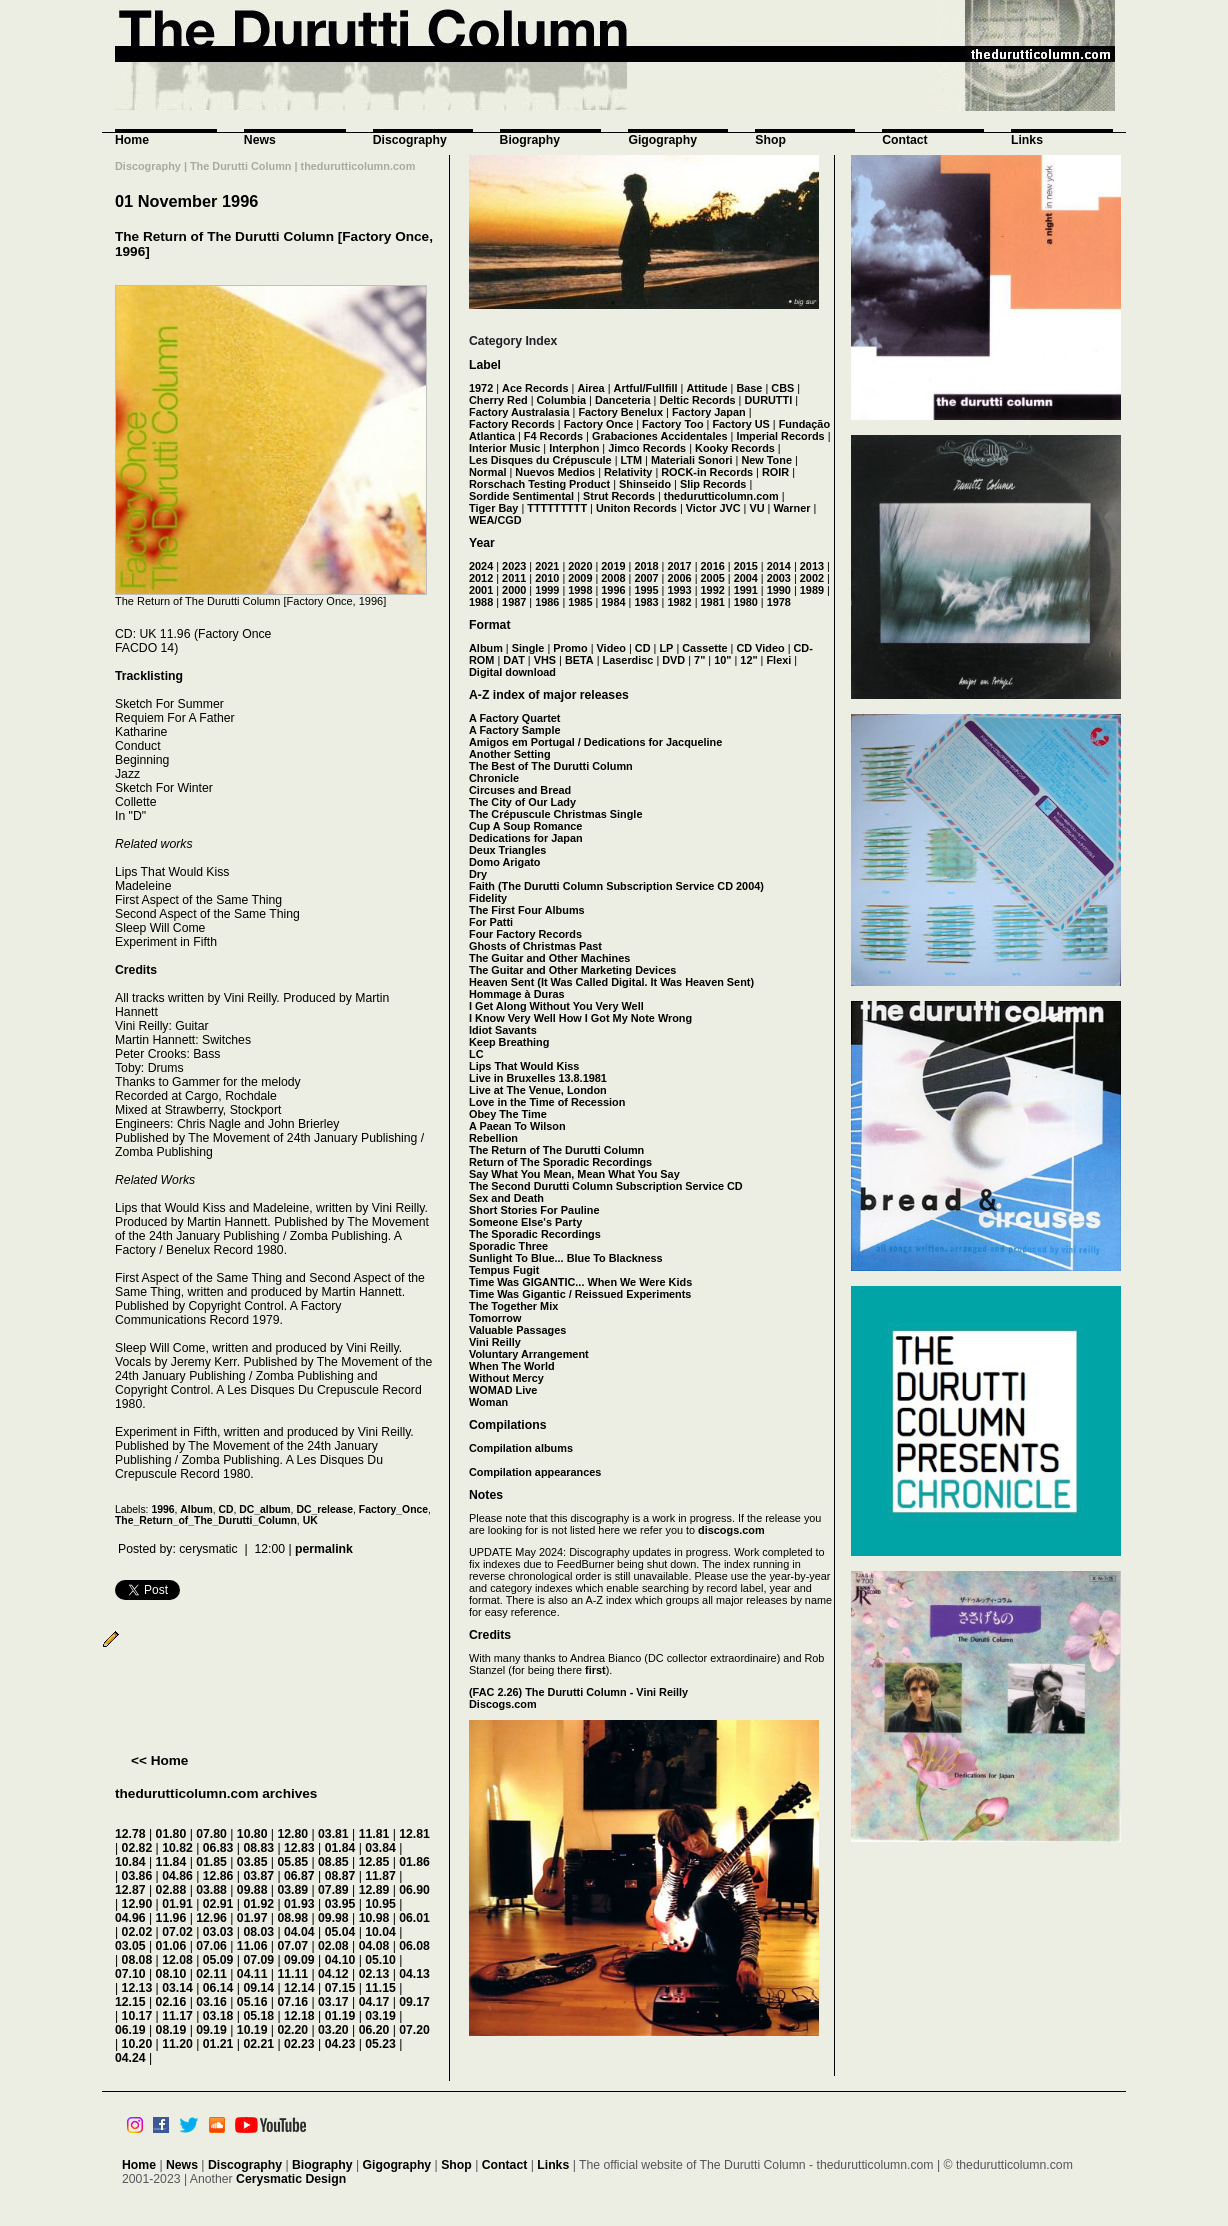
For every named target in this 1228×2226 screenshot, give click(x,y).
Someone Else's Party (525, 1222)
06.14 (218, 1988)
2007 (646, 578)
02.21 (258, 2044)
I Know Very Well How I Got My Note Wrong (580, 1018)
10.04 (380, 1932)
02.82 (137, 1848)
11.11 (292, 1974)
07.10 (130, 1974)
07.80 (211, 1834)
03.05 (130, 1946)
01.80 (171, 1834)
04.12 (333, 1974)
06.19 (130, 2030)
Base (749, 388)
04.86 (177, 1876)
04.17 (374, 2002)
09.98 (333, 1918)
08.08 (137, 1960)
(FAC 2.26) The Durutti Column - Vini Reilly (578, 1692)
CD (225, 1509)
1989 (812, 590)
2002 (812, 578)
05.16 (252, 2002)
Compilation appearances (535, 1472)
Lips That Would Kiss (524, 1066)
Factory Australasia (519, 412)
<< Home (159, 1760)
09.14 (258, 1988)
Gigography (662, 140)
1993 (679, 590)
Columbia (562, 400)
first (595, 1670)
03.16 (211, 2002)
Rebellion (493, 1138)
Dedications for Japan (526, 838)
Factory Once (599, 424)
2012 (481, 578)
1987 (514, 602)
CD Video (760, 648)
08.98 (292, 1918)
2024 (481, 566)
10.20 (137, 2044)
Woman (488, 1402)
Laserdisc (628, 660)
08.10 (171, 1974)
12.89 (374, 1890)
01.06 (171, 1946)
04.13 (414, 1974)
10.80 (252, 1834)
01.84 (340, 1848)
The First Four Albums (527, 910)
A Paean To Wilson (517, 1126)
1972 (481, 388)
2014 (779, 566)
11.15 (380, 1988)
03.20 (333, 2030)
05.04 (340, 1932)
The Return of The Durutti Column (556, 1150)
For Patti (491, 922)
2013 (812, 566)
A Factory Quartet (514, 718)
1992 (713, 590)
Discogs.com (503, 1704)
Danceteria (623, 400)
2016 (713, 566)
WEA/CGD (495, 520)
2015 (746, 566)
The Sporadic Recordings (535, 1234)
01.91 (177, 1904)
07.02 (177, 1932)
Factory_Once (393, 1509)
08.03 (258, 1932)
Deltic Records (697, 400)
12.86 (218, 1876)
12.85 (374, 1862)
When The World (512, 1366)
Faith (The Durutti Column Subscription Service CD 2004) (616, 886)
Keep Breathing (509, 1042)
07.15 (340, 1988)
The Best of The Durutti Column (551, 766)
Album (196, 1509)
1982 (679, 602)
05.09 (218, 1960)
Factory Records (512, 424)
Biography (530, 140)
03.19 (380, 2016)
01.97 (252, 1918)
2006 (679, 578)
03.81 (333, 1834)
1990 (779, 590)
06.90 (414, 1890)
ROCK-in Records (707, 472)
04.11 (252, 1974)
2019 (613, 566)
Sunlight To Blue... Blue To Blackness (566, 1258)
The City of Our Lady (522, 802)
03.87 (258, 1876)
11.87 (380, 1876)
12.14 (299, 1988)
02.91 (218, 1904)
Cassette (704, 648)
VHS (545, 660)
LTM (632, 460)
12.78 (130, 1834)
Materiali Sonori (692, 460)
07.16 (292, 2002)
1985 (580, 602)
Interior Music (504, 448)
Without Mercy (506, 1378)
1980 (746, 602)
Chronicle (494, 778)
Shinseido (645, 484)
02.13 (374, 1974)
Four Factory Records (525, 934)
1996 (162, 1509)
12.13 (137, 1988)
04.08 (374, 1946)
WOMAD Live (503, 1390)
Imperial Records (780, 436)
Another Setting (510, 754)
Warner (791, 508)
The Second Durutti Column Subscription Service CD (606, 1186)
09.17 (414, 2002)
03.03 (218, 1932)
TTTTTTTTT (557, 508)
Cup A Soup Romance (525, 826)
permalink (324, 1549)
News (260, 140)
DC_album (264, 1509)
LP (666, 648)
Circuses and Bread (520, 790)
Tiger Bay (493, 508)
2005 (713, 578)
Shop (770, 140)
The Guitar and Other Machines (549, 958)
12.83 (299, 1848)
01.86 (414, 1862)
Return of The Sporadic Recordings (560, 1162)
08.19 (171, 2030)
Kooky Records (735, 448)
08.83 (258, 1848)
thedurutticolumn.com (721, 496)
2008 (613, 578)
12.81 (414, 1834)
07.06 (211, 1946)
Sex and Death (506, 1198)
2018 (646, 566)
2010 (547, 578)
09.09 (299, 1960)
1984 (613, 602)
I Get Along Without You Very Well (556, 1006)
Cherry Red (498, 400)
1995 (646, 590)
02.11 (211, 1974)
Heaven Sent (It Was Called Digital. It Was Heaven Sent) (611, 982)
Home (132, 140)
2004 (746, 578)
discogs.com (731, 1530)
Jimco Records (647, 448)
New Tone (766, 460)
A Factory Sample (514, 730)
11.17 (177, 2016)
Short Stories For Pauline (534, 1210)
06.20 (374, 2030)
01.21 (218, 2044)
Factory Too (672, 424)
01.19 (340, 2016)
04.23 (340, 2044)
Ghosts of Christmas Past (535, 946)
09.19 (211, 2030)
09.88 (252, 1890)
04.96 (130, 1918)
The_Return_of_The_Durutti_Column (206, 1520)
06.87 (299, 1876)
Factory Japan (709, 412)
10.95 (380, 1904)
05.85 (292, 1862)
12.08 (177, 1960)
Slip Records (713, 484)
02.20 (292, 2030)
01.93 (299, 1904)
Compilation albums (521, 1448)
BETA (579, 660)
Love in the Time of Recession (547, 1102)
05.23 (380, 2044)
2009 (580, 578)
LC (476, 1054)
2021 (547, 566)
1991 (746, 590)
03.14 (177, 1988)
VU (756, 508)
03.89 (292, 1890)
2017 (679, 566)
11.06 (252, 1946)
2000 (514, 590)
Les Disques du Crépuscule (540, 460)
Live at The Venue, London (538, 1090)
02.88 (171, 1890)
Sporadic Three (508, 1246)
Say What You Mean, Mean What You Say (574, 1174)
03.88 (211, 1890)
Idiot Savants (503, 1030)
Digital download (512, 672)
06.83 (218, 1848)
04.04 (299, 1932)
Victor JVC (713, 508)
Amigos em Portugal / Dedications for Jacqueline (595, 742)
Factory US (740, 424)
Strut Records (619, 496)
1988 (481, 602)
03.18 (218, 2016)
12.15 (130, 2002)
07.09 (258, 1960)
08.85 (333, 1862)
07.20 (414, 2030)
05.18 (258, 2016)
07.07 (292, 1946)
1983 (646, 602)
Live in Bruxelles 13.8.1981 (538, 1078)
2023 (514, 566)
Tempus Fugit (504, 1270)
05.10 (380, 1960)
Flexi (778, 660)
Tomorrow (495, 1318)
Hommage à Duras (517, 994)
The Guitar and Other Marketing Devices (572, 970)
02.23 (299, 2044)
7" (699, 660)
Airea (590, 388)
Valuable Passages (517, 1330)
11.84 (171, 1862)
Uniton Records (636, 508)
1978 (779, 602)
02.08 (333, 1946)
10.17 (137, 2016)
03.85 (252, 1862)
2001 (481, 590)
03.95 (340, 1904)
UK (310, 1520)
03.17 (333, 2002)
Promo (570, 648)
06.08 (414, 1946)
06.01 (414, 1918)
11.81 (374, 1834)
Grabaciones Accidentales (660, 436)
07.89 (333, 1890)
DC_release (324, 1509)
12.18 (299, 2016)
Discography (410, 140)
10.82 (177, 1848)
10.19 (252, 2030)
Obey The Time (508, 1114)
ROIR (775, 472)
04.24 (130, 2058)
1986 (547, 602)
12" (748, 660)
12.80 (292, 1834)
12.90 (137, 1904)
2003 (779, 578)
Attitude (706, 388)
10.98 (374, 1918)
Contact (905, 140)
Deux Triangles (507, 850)
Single (528, 648)
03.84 (380, 1848)
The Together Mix (513, 1306)
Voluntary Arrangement (529, 1354)
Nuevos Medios (555, 472)
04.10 (340, 1960)
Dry (478, 874)
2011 (514, 578)
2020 (580, 566)
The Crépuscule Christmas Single (555, 814)
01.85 (211, 1862)
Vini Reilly (495, 1342)
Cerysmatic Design (291, 2179)
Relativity (628, 472)
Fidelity (488, 898)
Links (1027, 140)
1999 (547, 590)
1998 (580, 590)
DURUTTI (768, 400)
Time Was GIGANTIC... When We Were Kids (580, 1282)
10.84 (130, 1862)
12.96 (211, 1918)
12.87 (130, 1890)
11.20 (177, 2044)
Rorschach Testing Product (539, 484)
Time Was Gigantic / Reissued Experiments (580, 1294)
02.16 (171, 2002)
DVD (673, 660)
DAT (514, 660)
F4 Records (553, 436)
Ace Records (535, 388)
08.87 (340, 1876)
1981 (713, 602)
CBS (782, 388)
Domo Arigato (505, 862)
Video (611, 648)
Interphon (574, 448)
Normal (487, 472)
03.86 (137, 1876)
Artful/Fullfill (646, 388)
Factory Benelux (620, 412)
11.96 (171, 1918)
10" (722, 660)
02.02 (137, 1932)
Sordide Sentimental (521, 496)
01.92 (258, 1904)
